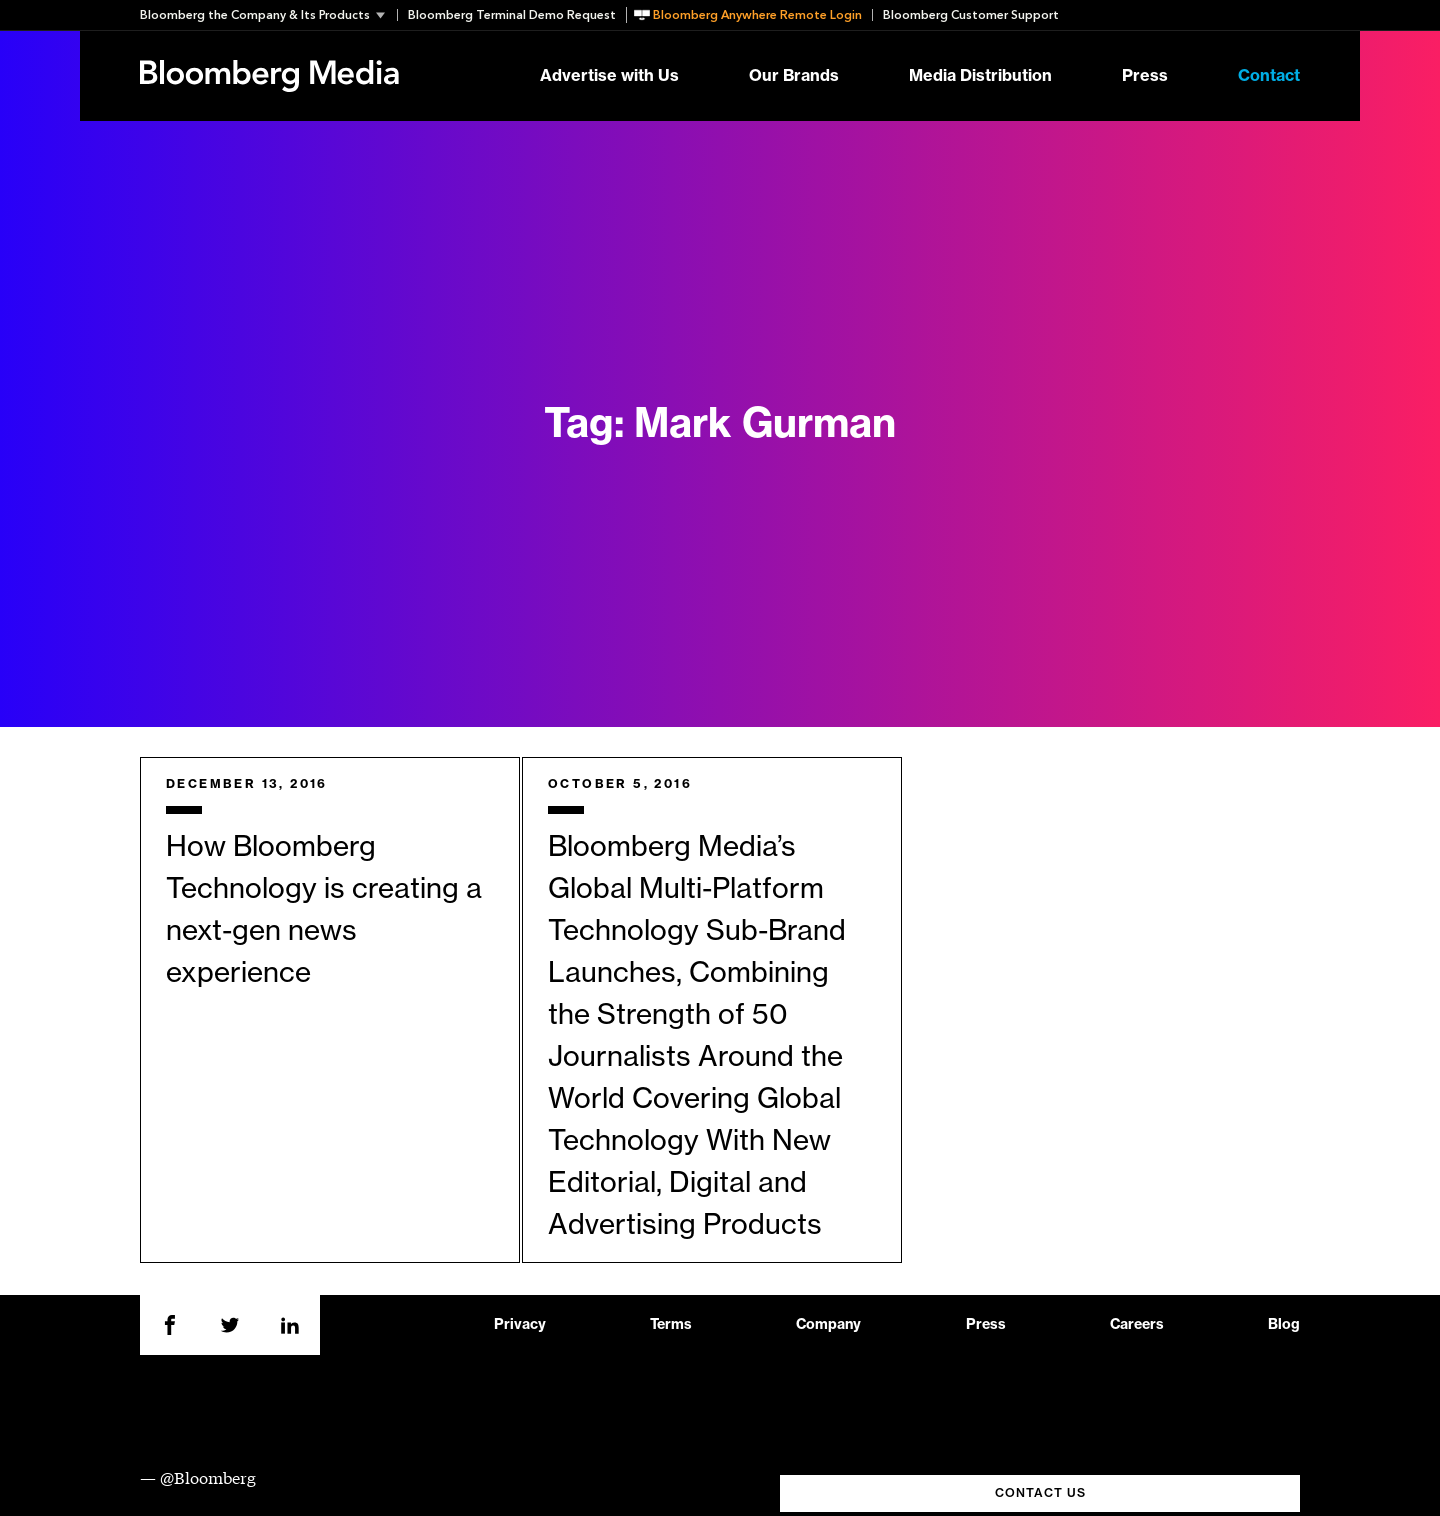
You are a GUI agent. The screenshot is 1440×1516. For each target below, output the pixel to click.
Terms (671, 1325)
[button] (268, 15)
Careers (1137, 1325)
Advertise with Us (609, 76)
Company (828, 1325)
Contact (1269, 76)
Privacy (520, 1325)
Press (1145, 76)
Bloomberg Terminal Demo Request (512, 15)
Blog (1284, 1325)
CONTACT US (1040, 1493)
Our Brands (794, 76)
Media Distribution (980, 76)
